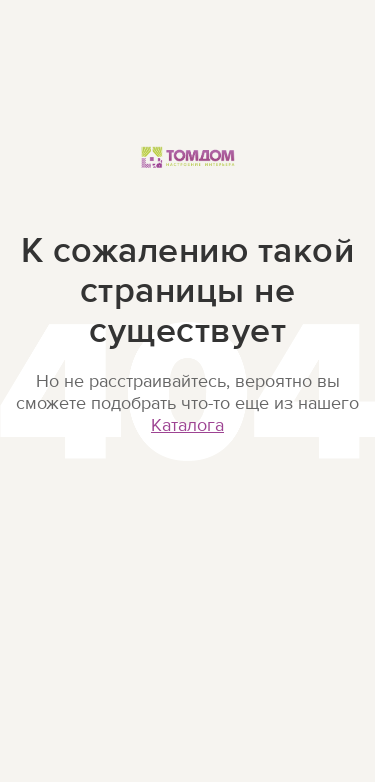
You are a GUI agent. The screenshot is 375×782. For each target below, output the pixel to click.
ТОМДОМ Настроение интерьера (188, 178)
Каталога (187, 425)
